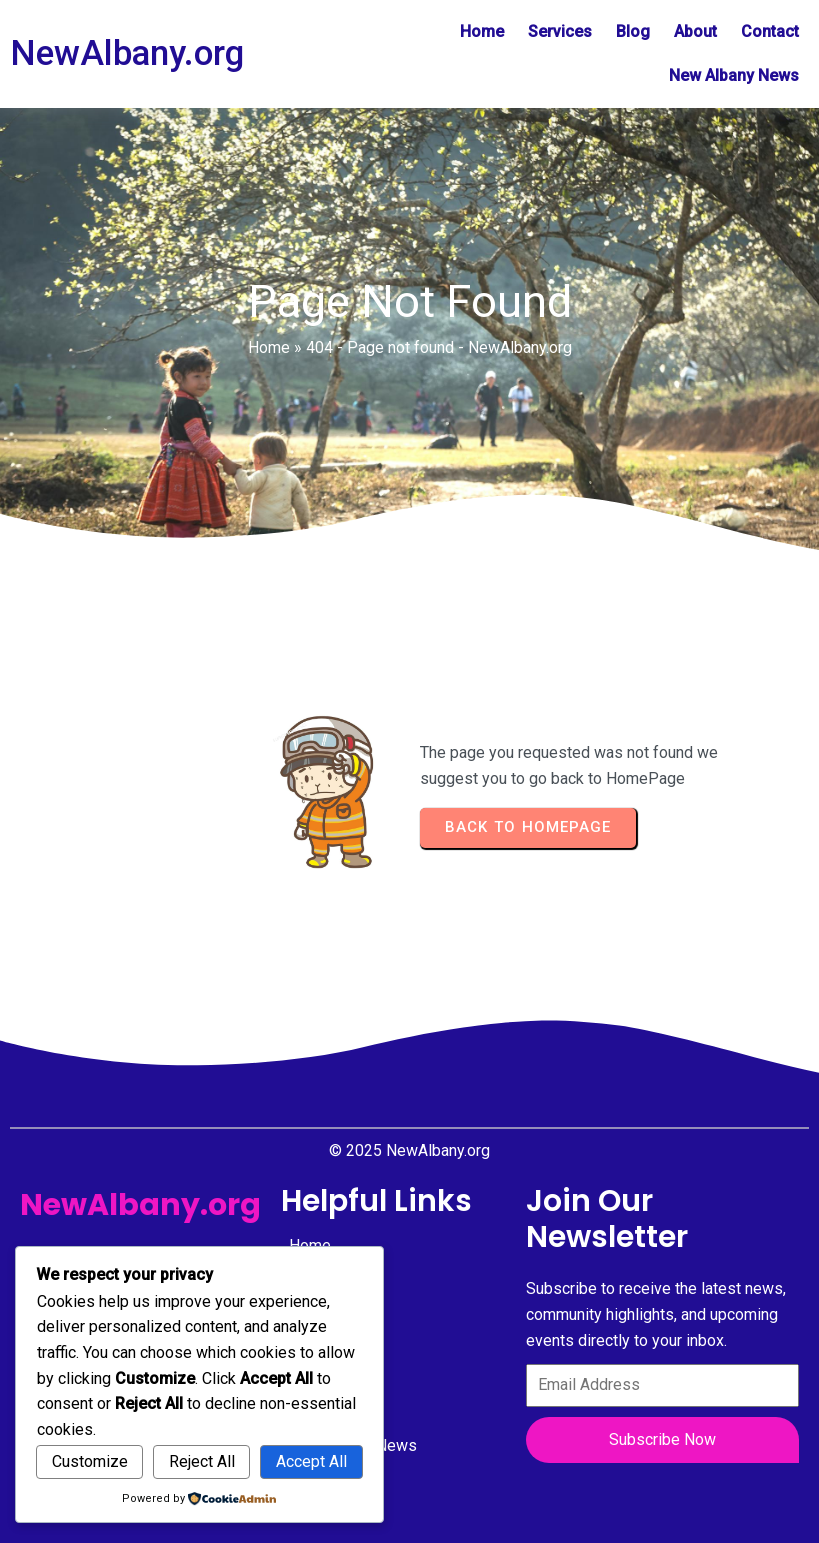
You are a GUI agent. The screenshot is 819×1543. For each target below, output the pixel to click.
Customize (90, 1461)
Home (269, 347)
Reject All (202, 1461)
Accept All (311, 1461)
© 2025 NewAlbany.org (409, 1150)
